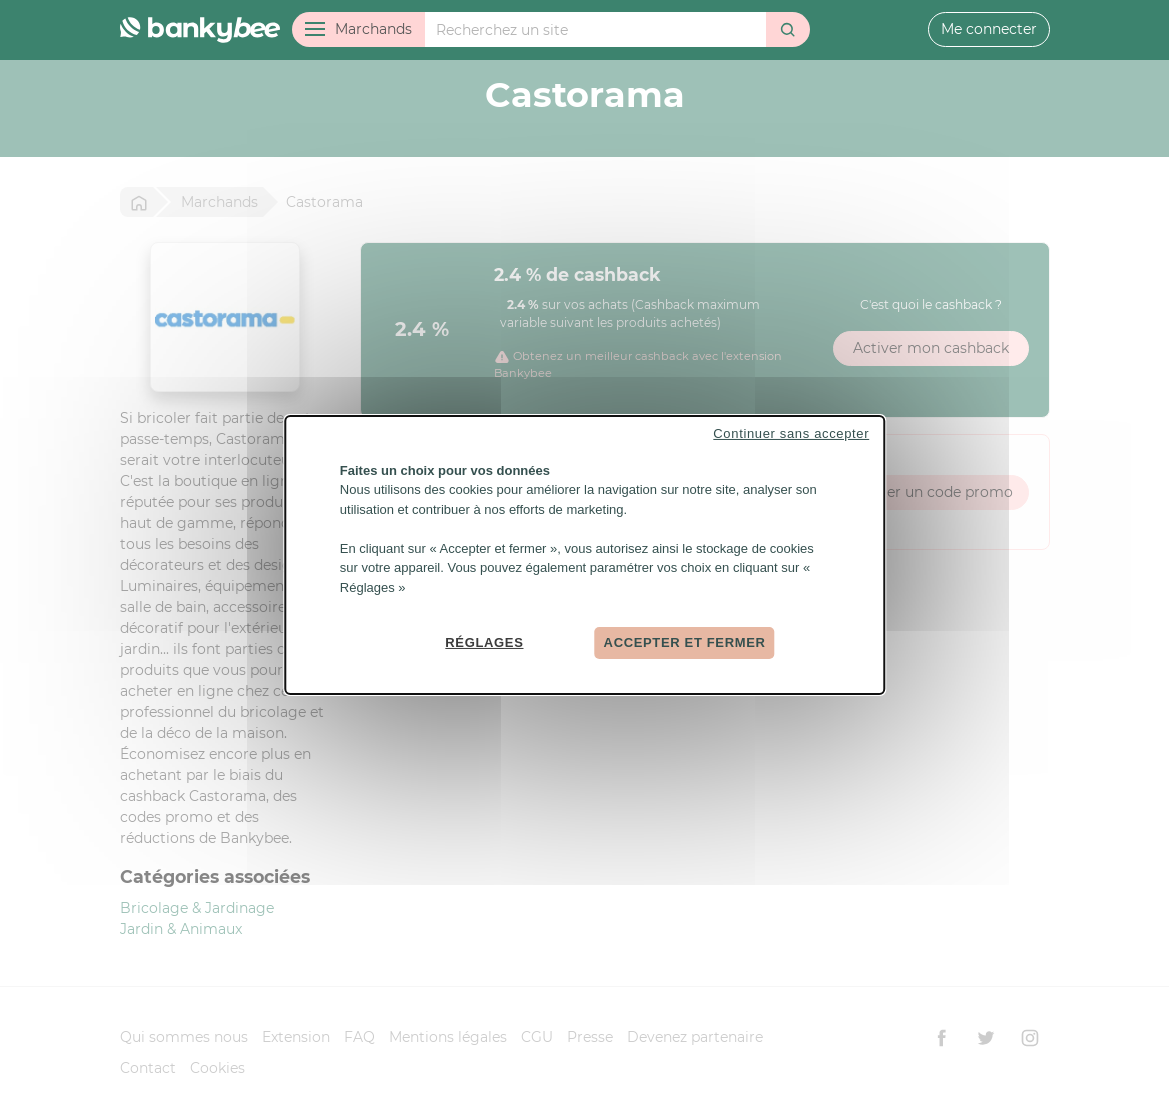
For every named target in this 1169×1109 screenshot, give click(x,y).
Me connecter (989, 29)
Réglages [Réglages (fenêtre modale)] (484, 642)
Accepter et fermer (685, 642)
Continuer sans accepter (791, 432)
